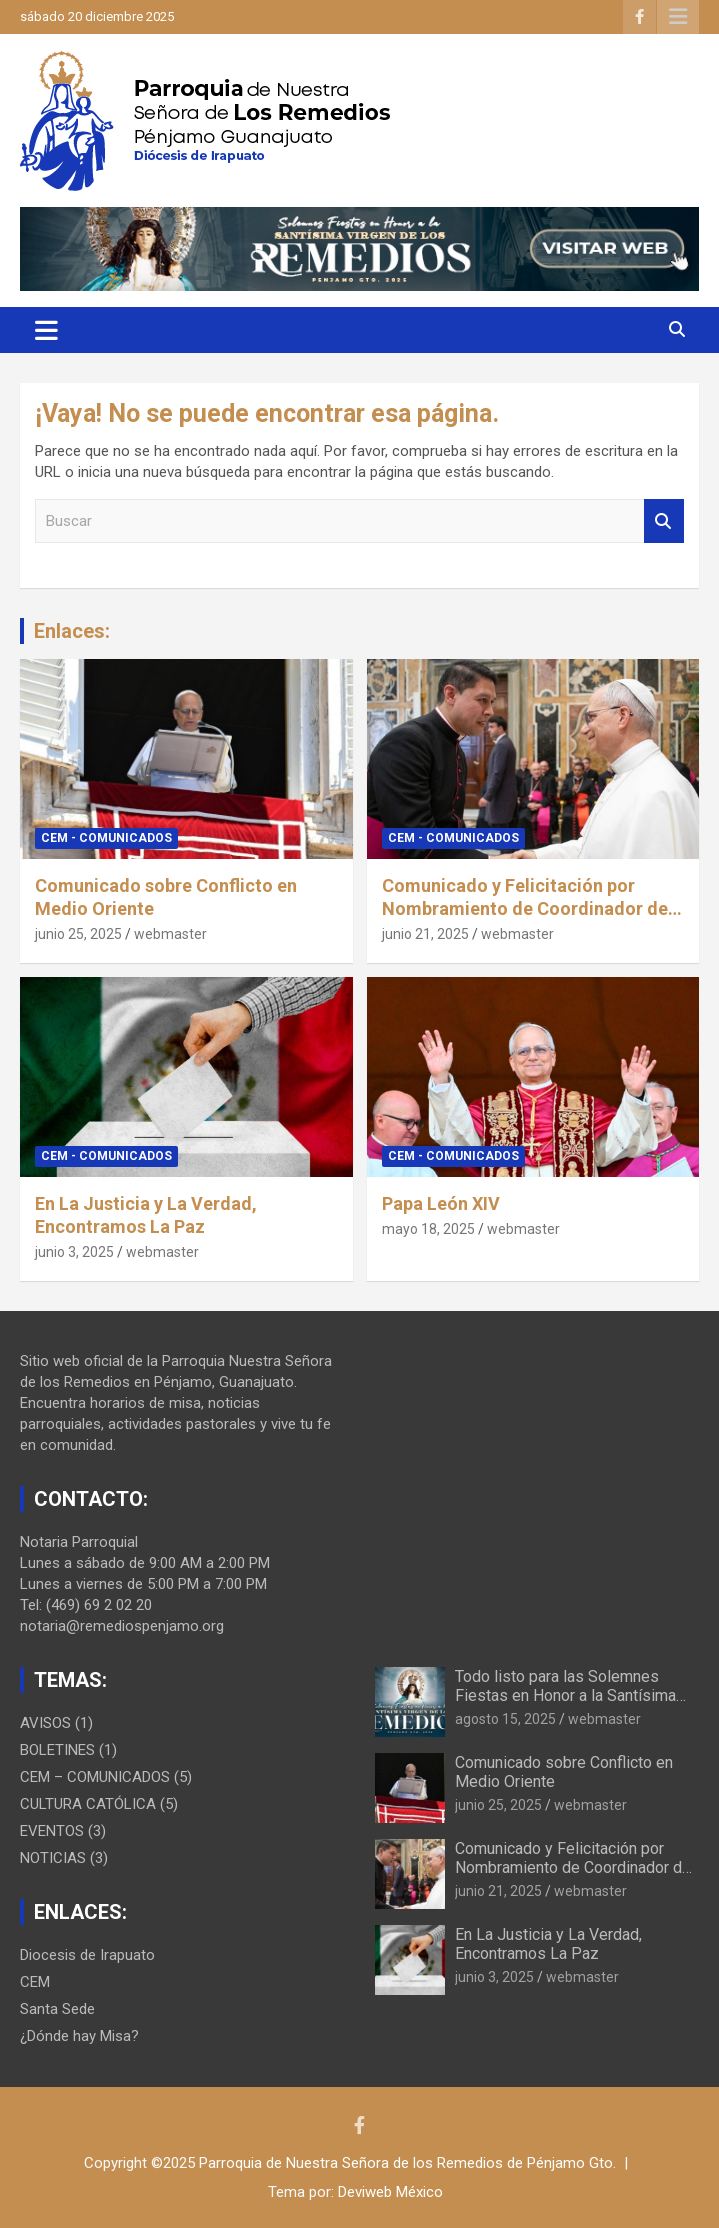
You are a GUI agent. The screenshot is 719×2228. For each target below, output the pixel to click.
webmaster (170, 934)
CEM (35, 1982)
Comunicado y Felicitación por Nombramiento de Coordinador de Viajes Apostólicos (525, 909)
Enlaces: (72, 631)
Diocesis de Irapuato (87, 1955)
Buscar (664, 521)
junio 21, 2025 (425, 934)
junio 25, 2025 (78, 934)
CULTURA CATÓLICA (88, 1804)
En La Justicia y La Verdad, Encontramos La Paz (548, 1944)
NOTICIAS (53, 1858)
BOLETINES (57, 1750)
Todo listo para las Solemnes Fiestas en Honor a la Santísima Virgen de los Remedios (565, 1695)
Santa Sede (57, 2009)
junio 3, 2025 (74, 1252)
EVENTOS (52, 1831)
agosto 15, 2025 (505, 1719)
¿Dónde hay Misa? (79, 2036)
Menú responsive (678, 17)
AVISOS (45, 1723)
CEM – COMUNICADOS (95, 1777)
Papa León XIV (441, 1203)
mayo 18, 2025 (428, 1229)
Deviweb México (390, 2192)
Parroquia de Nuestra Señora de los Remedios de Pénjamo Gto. (407, 2163)
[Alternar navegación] (46, 330)
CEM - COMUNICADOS (106, 838)
